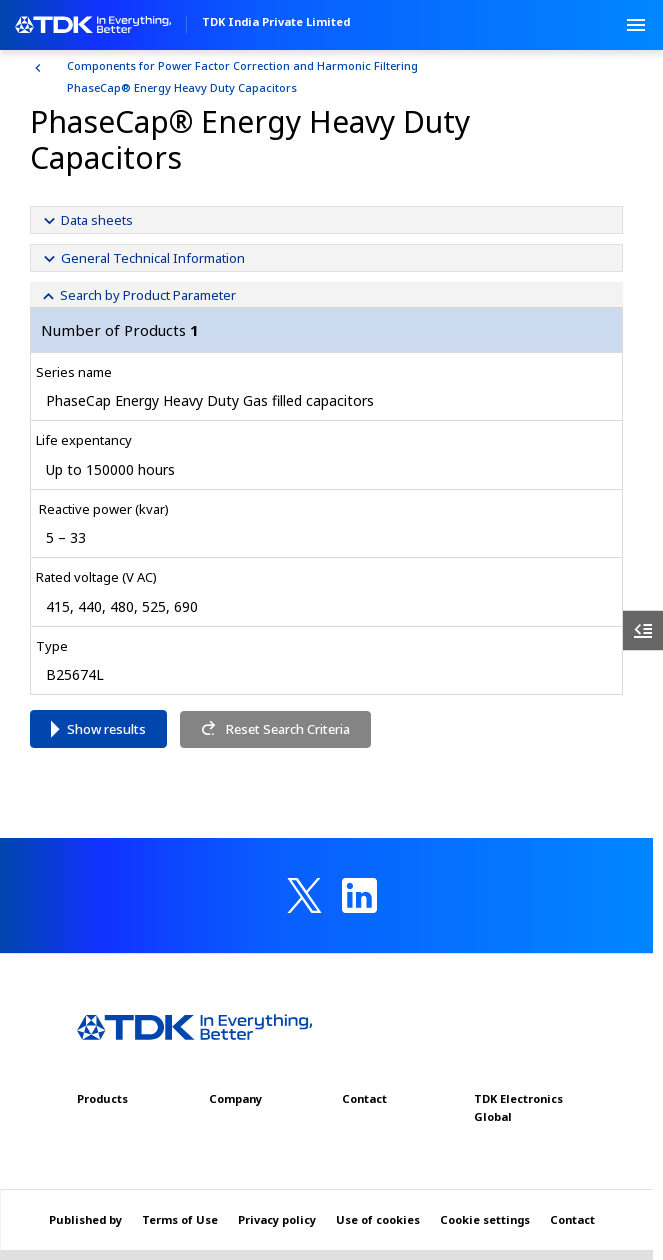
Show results (106, 729)
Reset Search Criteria (275, 729)
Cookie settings (485, 1219)
